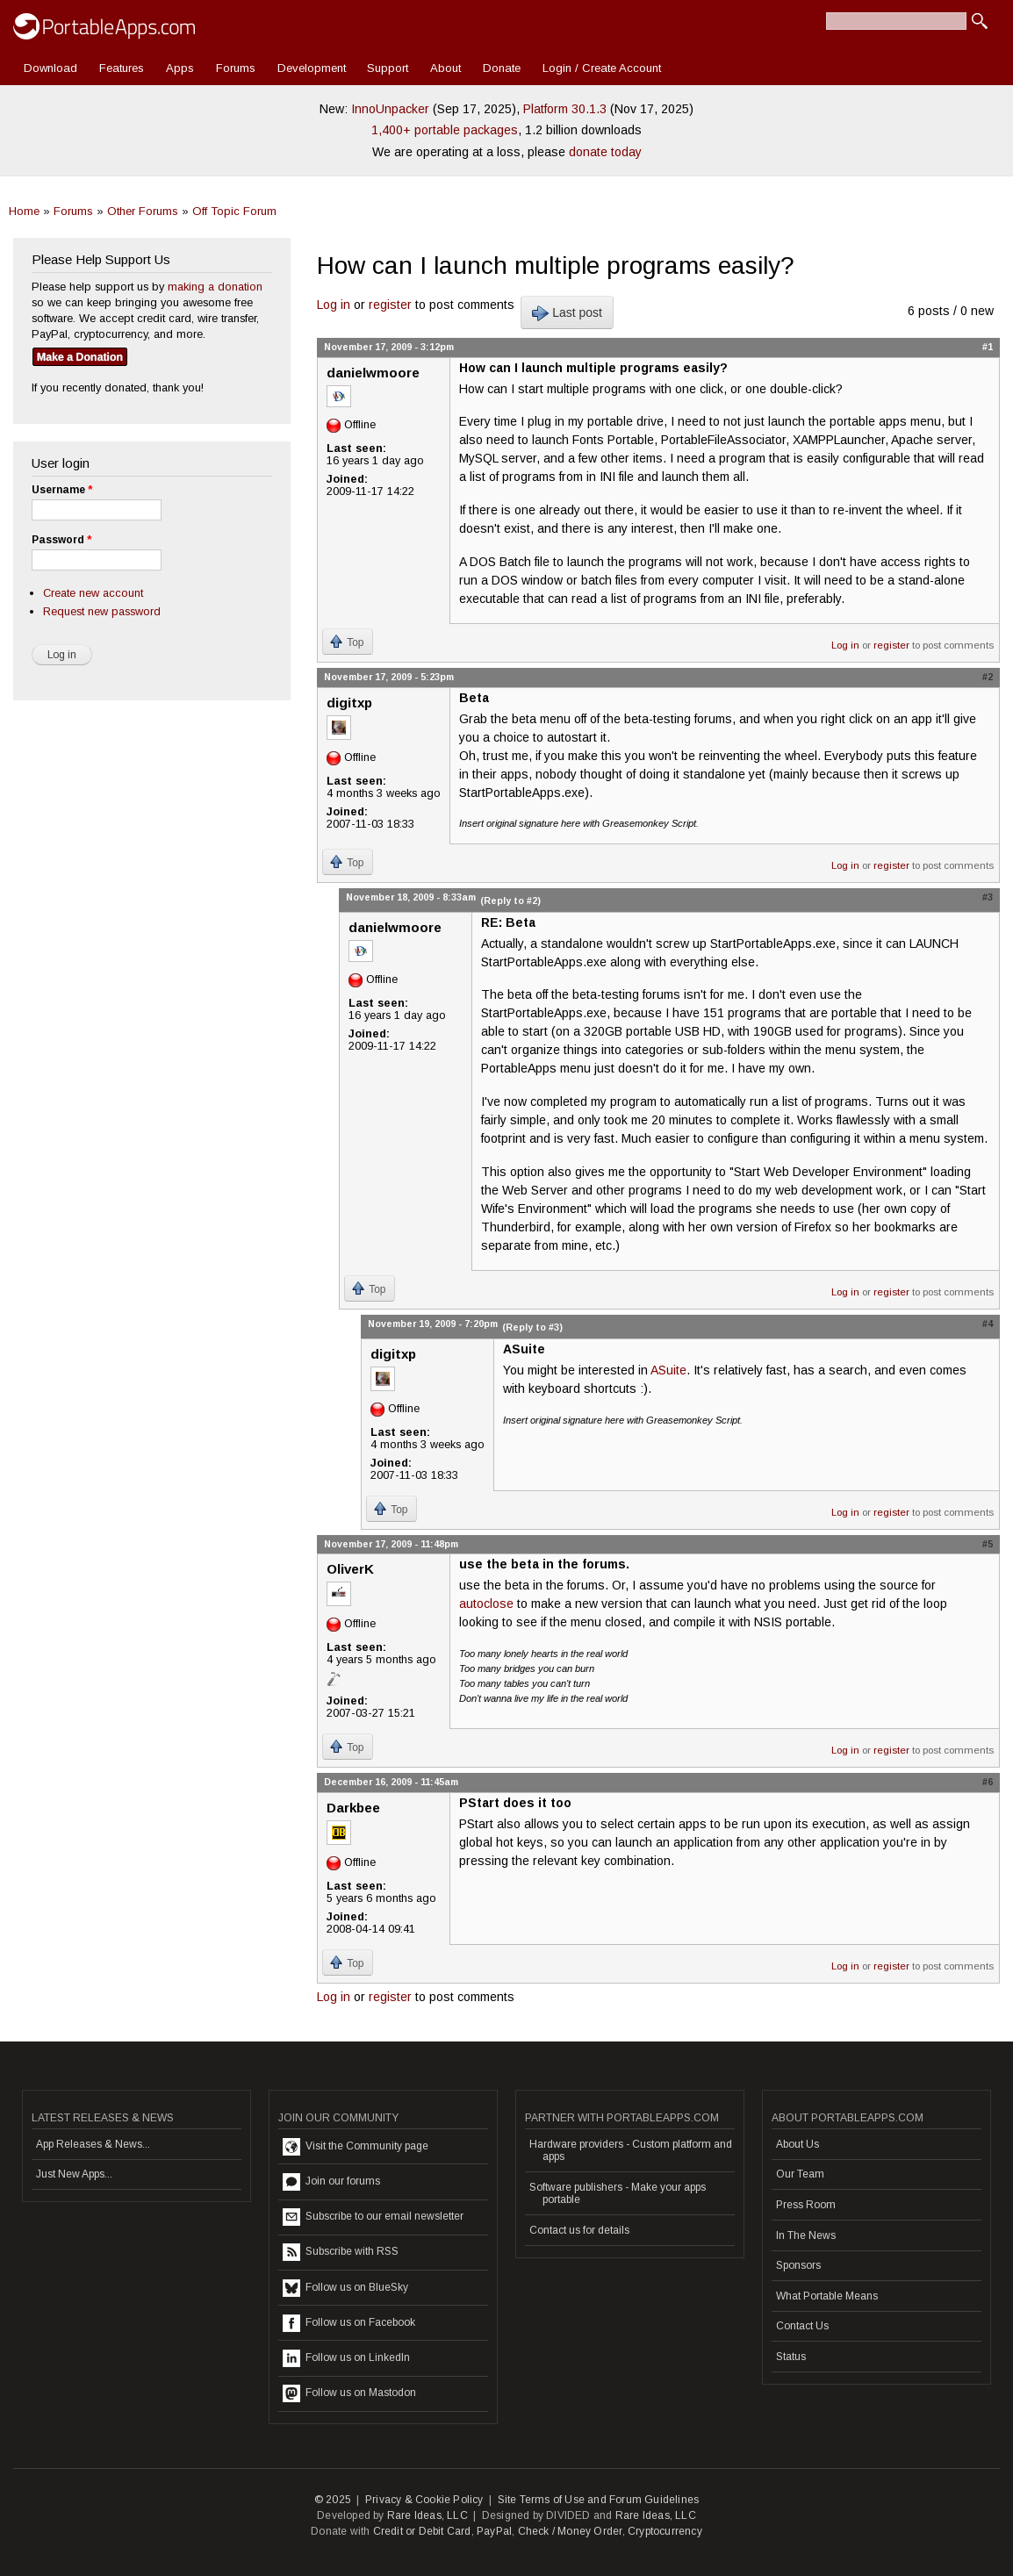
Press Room (806, 2205)
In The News (806, 2235)
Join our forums (331, 2182)
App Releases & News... (93, 2144)
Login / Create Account (601, 68)
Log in (333, 305)
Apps (180, 68)
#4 (987, 1323)
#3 (987, 897)
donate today (605, 152)
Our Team (800, 2174)
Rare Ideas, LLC (427, 2515)
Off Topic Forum (234, 211)
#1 (987, 346)
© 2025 (332, 2499)
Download (50, 68)
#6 (987, 1781)
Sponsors (798, 2265)
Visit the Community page (355, 2147)
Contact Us (802, 2326)
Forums (235, 68)
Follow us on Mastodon (349, 2393)
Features (121, 68)
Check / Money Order (570, 2531)
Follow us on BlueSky (345, 2288)
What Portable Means (827, 2296)
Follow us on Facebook (349, 2323)
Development (311, 68)
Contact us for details (579, 2230)
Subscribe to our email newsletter (373, 2217)
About (445, 68)
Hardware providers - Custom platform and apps (630, 2150)
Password (61, 540)
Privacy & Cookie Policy (424, 2499)
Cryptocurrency (665, 2531)
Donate (502, 68)
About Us (797, 2144)
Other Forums (142, 211)
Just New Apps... (74, 2174)
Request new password (102, 611)
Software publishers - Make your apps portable (617, 2193)
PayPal (494, 2531)
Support (387, 68)
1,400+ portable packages (444, 130)
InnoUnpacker (390, 109)
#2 (987, 676)
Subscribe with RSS (341, 2252)
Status (791, 2356)
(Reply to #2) (510, 900)
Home (24, 211)
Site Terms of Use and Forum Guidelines (599, 2499)
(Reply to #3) (532, 1327)
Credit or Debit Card (422, 2531)
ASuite (668, 1370)
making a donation (215, 286)
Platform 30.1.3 (565, 109)
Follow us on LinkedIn (346, 2358)
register (390, 305)
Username (62, 490)
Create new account (93, 592)
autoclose (486, 1604)
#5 (987, 1544)
